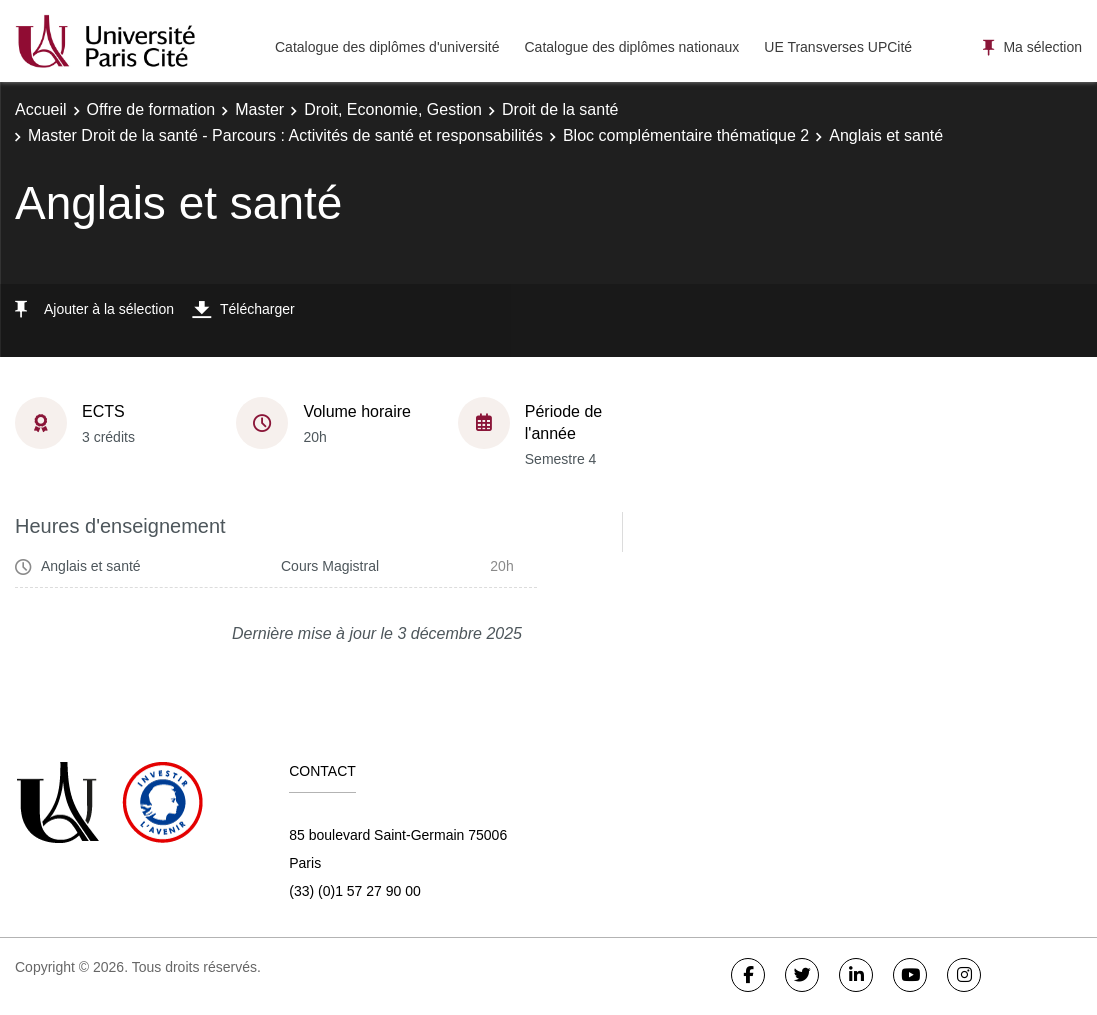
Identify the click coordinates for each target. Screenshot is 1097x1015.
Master (259, 109)
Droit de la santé (560, 109)
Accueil (41, 109)
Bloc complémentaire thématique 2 (686, 135)
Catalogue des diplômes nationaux (631, 47)
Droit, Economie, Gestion (393, 109)
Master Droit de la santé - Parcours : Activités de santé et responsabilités (285, 135)
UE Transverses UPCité (838, 47)
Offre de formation (151, 109)
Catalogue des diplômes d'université (387, 47)
